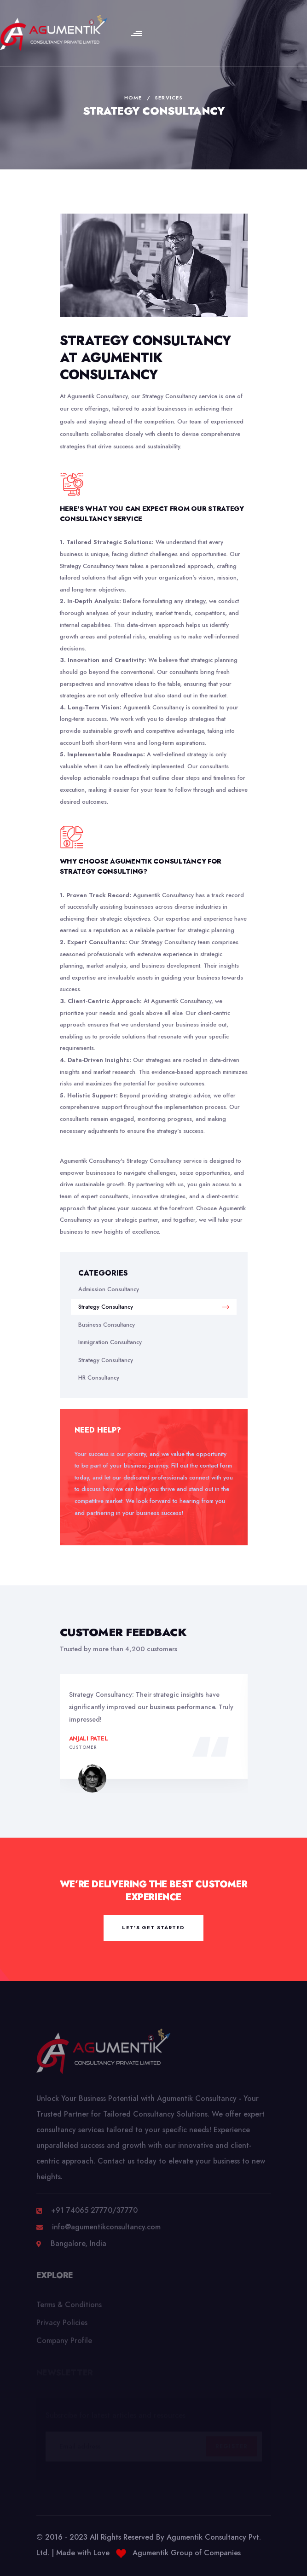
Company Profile (64, 2343)
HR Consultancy (98, 1377)
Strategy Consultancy (153, 1307)
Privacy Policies (61, 2326)
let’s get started (153, 1927)
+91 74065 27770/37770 (94, 2214)
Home (133, 97)
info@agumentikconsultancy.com (106, 2230)
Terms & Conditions (69, 2308)
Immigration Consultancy (110, 1342)
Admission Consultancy (108, 1289)
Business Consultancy (106, 1324)
